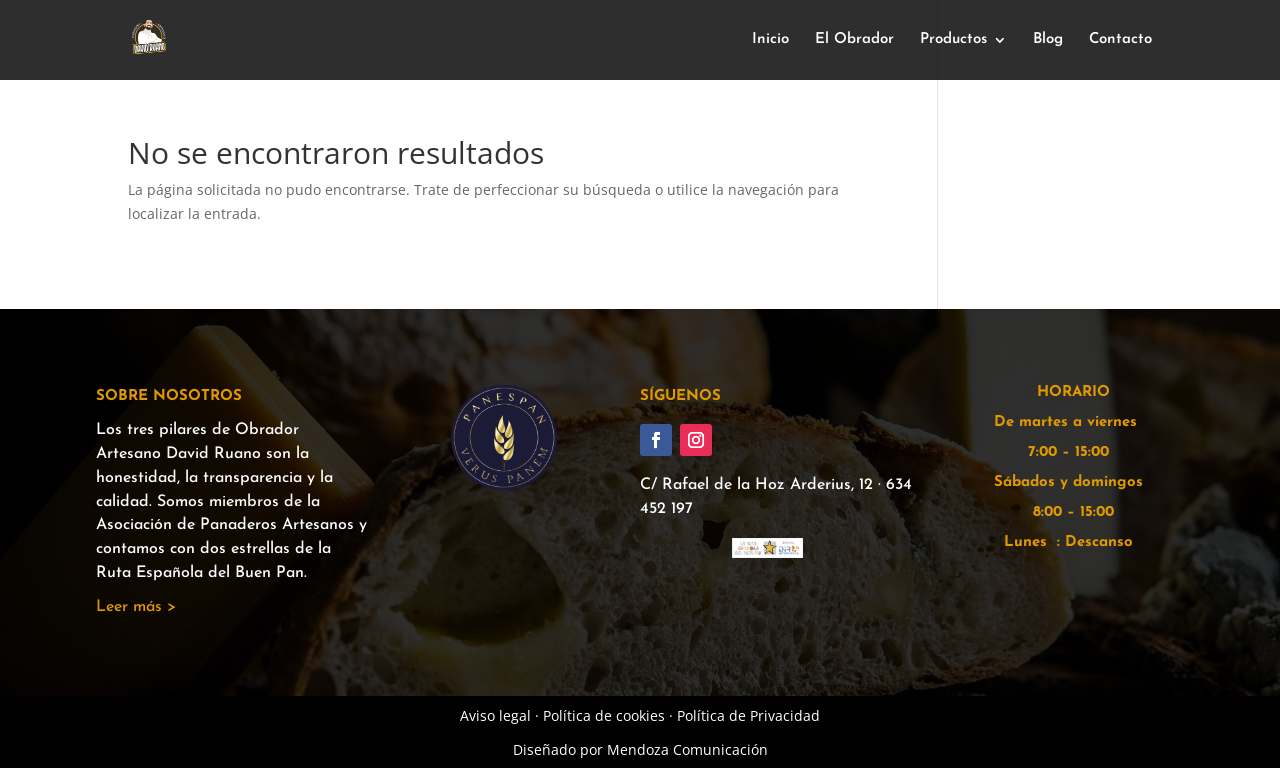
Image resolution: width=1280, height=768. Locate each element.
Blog (1048, 40)
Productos (953, 40)
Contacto (1120, 40)
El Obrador (854, 40)
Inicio (770, 40)
